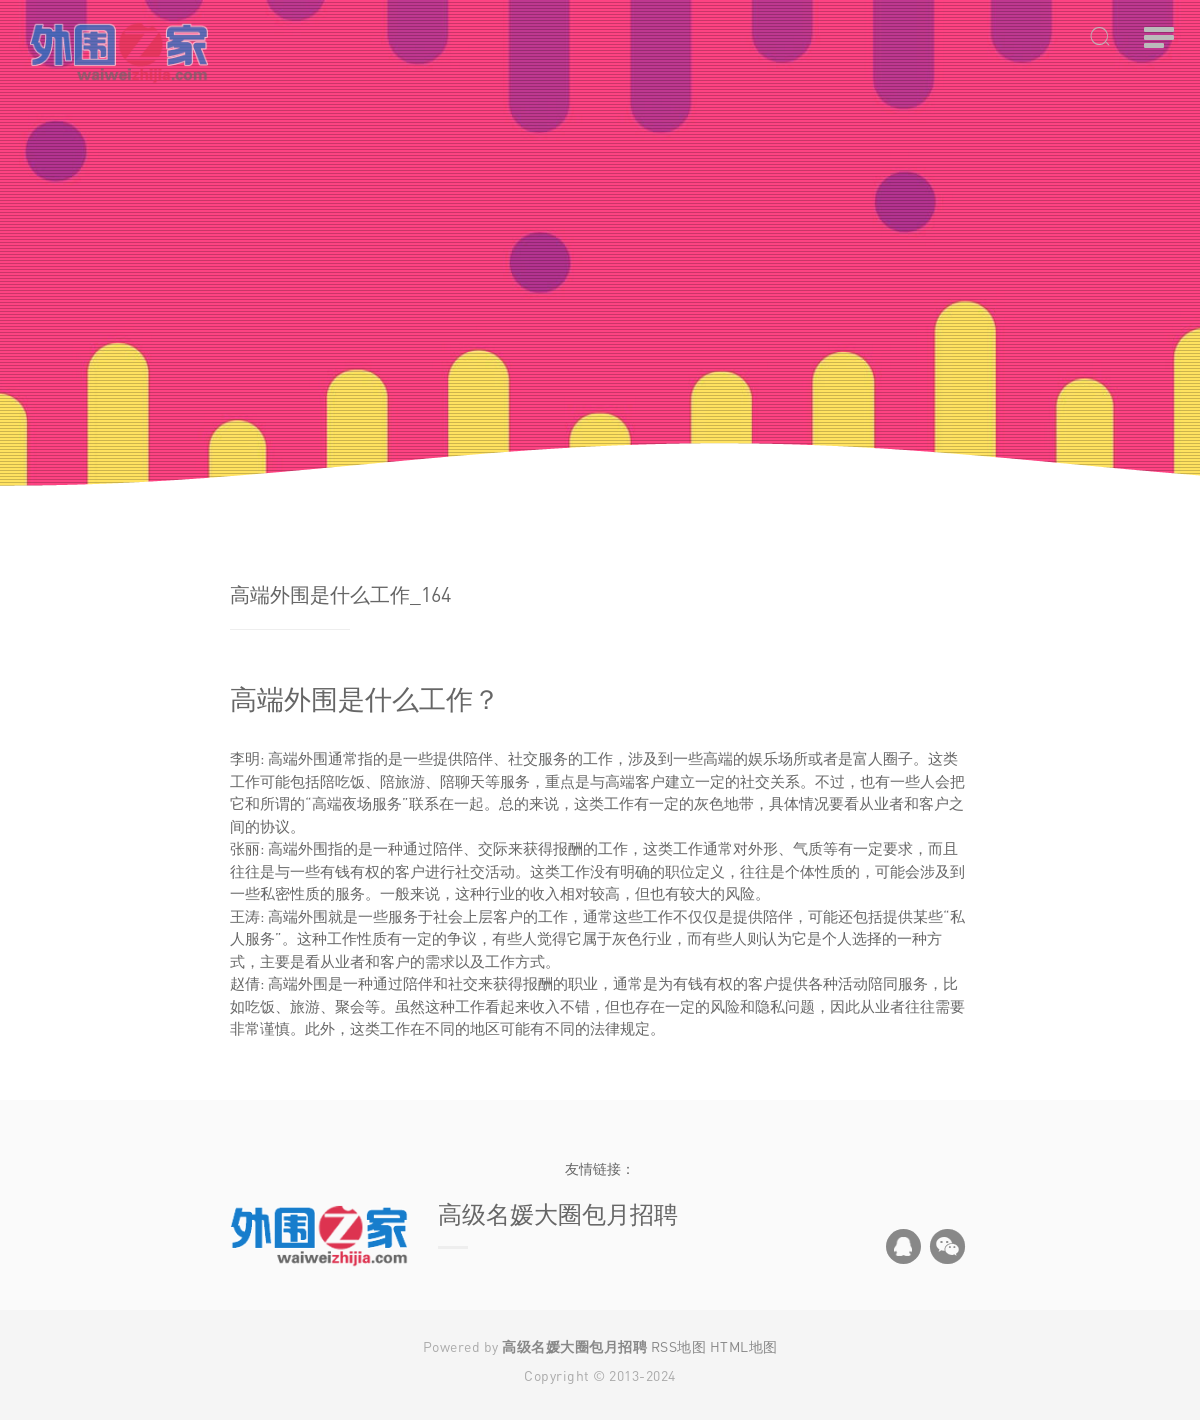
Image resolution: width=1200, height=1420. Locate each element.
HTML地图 (744, 1346)
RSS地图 (679, 1346)
